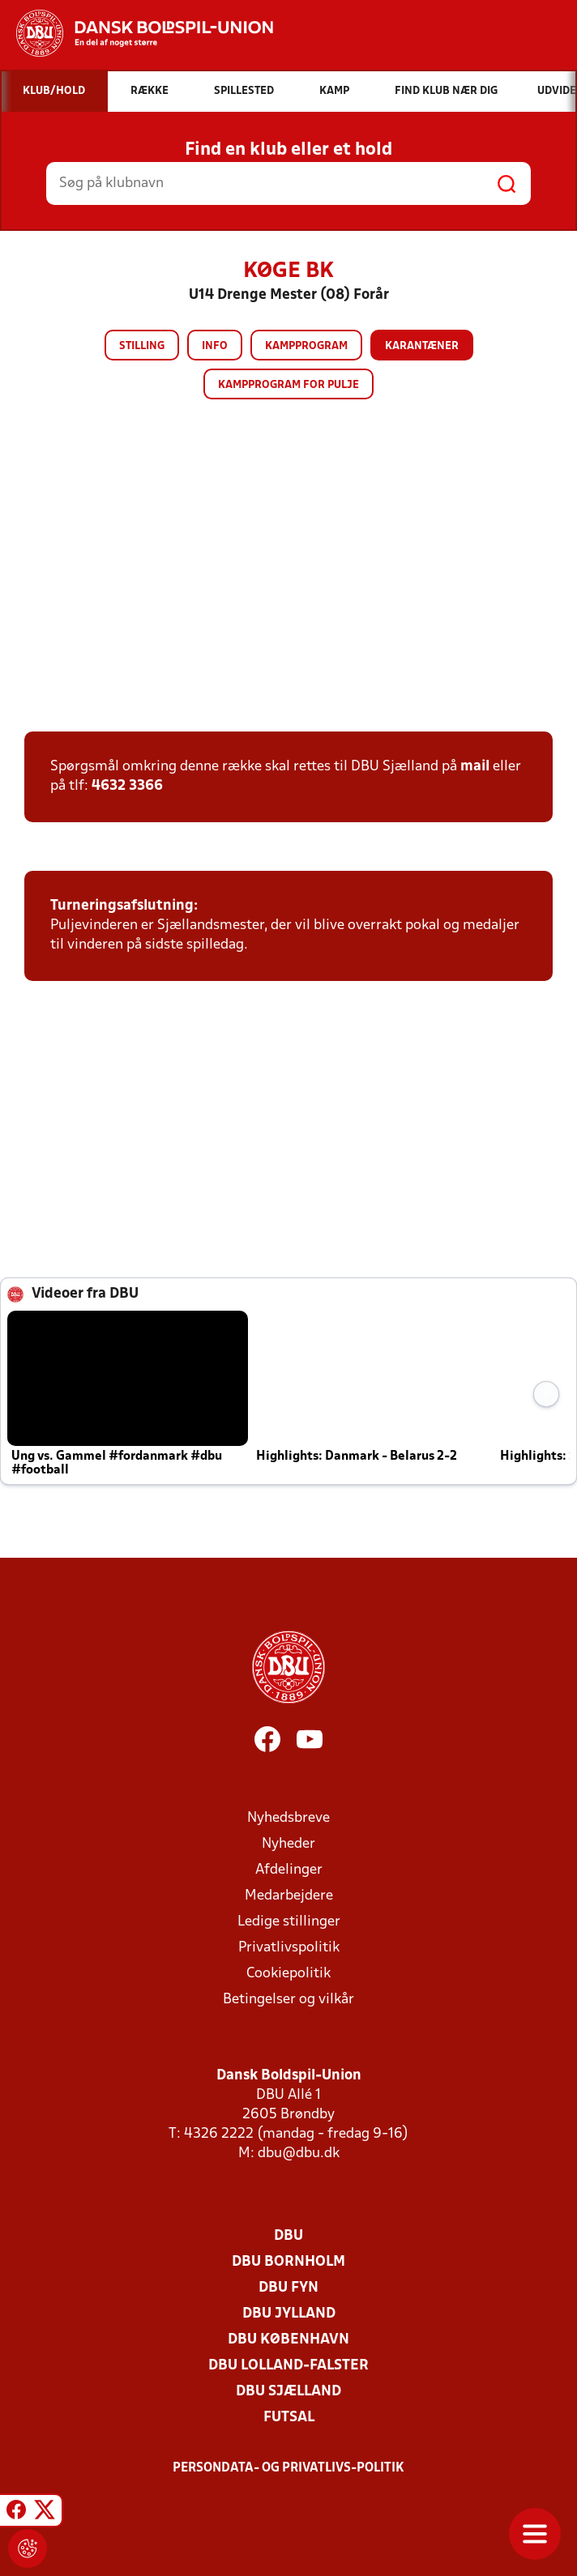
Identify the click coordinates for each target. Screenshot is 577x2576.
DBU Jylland (289, 2314)
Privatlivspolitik (289, 1948)
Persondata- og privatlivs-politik (288, 2468)
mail (474, 767)
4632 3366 (127, 786)
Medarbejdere (289, 1896)
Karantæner (422, 346)
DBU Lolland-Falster (288, 2366)
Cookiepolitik (288, 1974)
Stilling (142, 346)
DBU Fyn (288, 2288)
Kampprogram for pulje (288, 385)
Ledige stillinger (288, 1922)
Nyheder (288, 1844)
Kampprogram (306, 346)
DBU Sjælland (288, 2392)
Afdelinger (289, 1870)
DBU (288, 2236)
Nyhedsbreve (288, 1818)
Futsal (288, 2418)
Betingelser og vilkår (288, 2000)
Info (215, 346)
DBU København (288, 2340)
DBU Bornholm (288, 2262)
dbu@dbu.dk (299, 2153)
